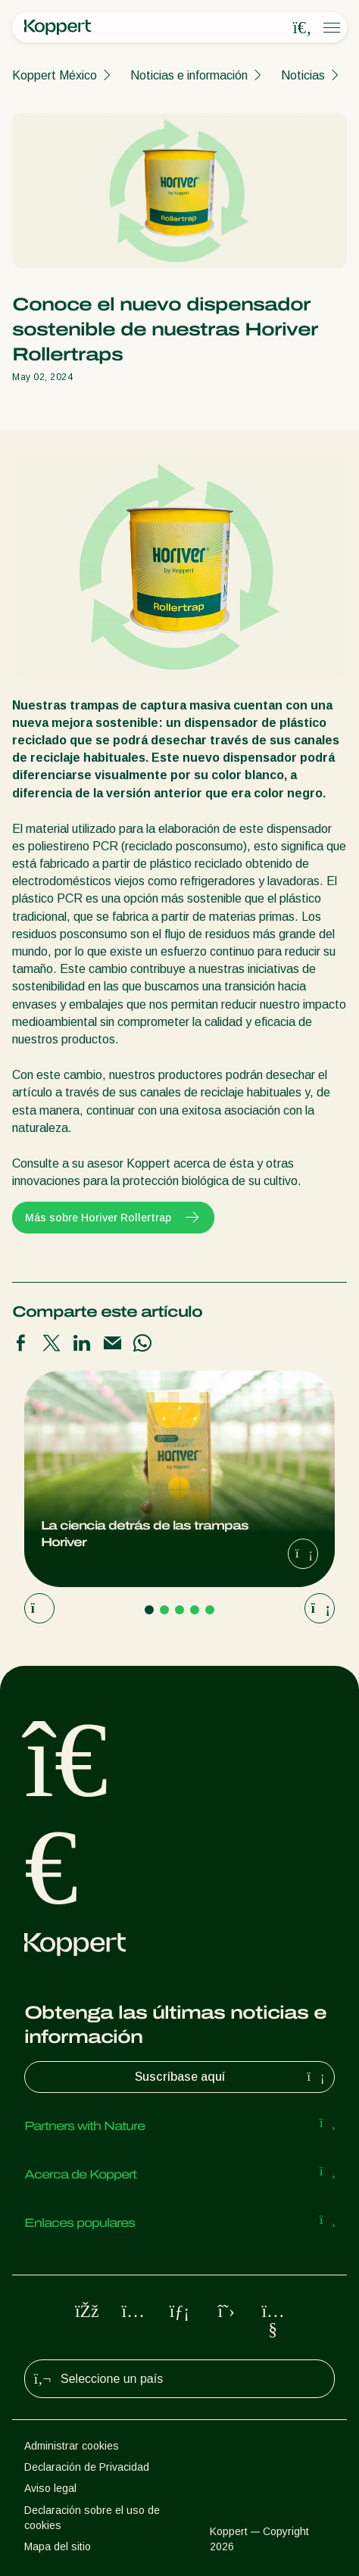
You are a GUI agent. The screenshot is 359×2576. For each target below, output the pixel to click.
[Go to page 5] (209, 1609)
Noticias (303, 75)
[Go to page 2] (164, 1609)
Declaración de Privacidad (86, 2467)
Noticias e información (189, 75)
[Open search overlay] (302, 28)
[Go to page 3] (179, 1609)
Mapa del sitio (57, 2546)
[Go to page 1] (149, 1609)
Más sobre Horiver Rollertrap (113, 1217)
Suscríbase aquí (232, 2077)
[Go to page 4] (194, 1609)
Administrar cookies (71, 2446)
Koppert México (54, 75)
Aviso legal (50, 2488)
